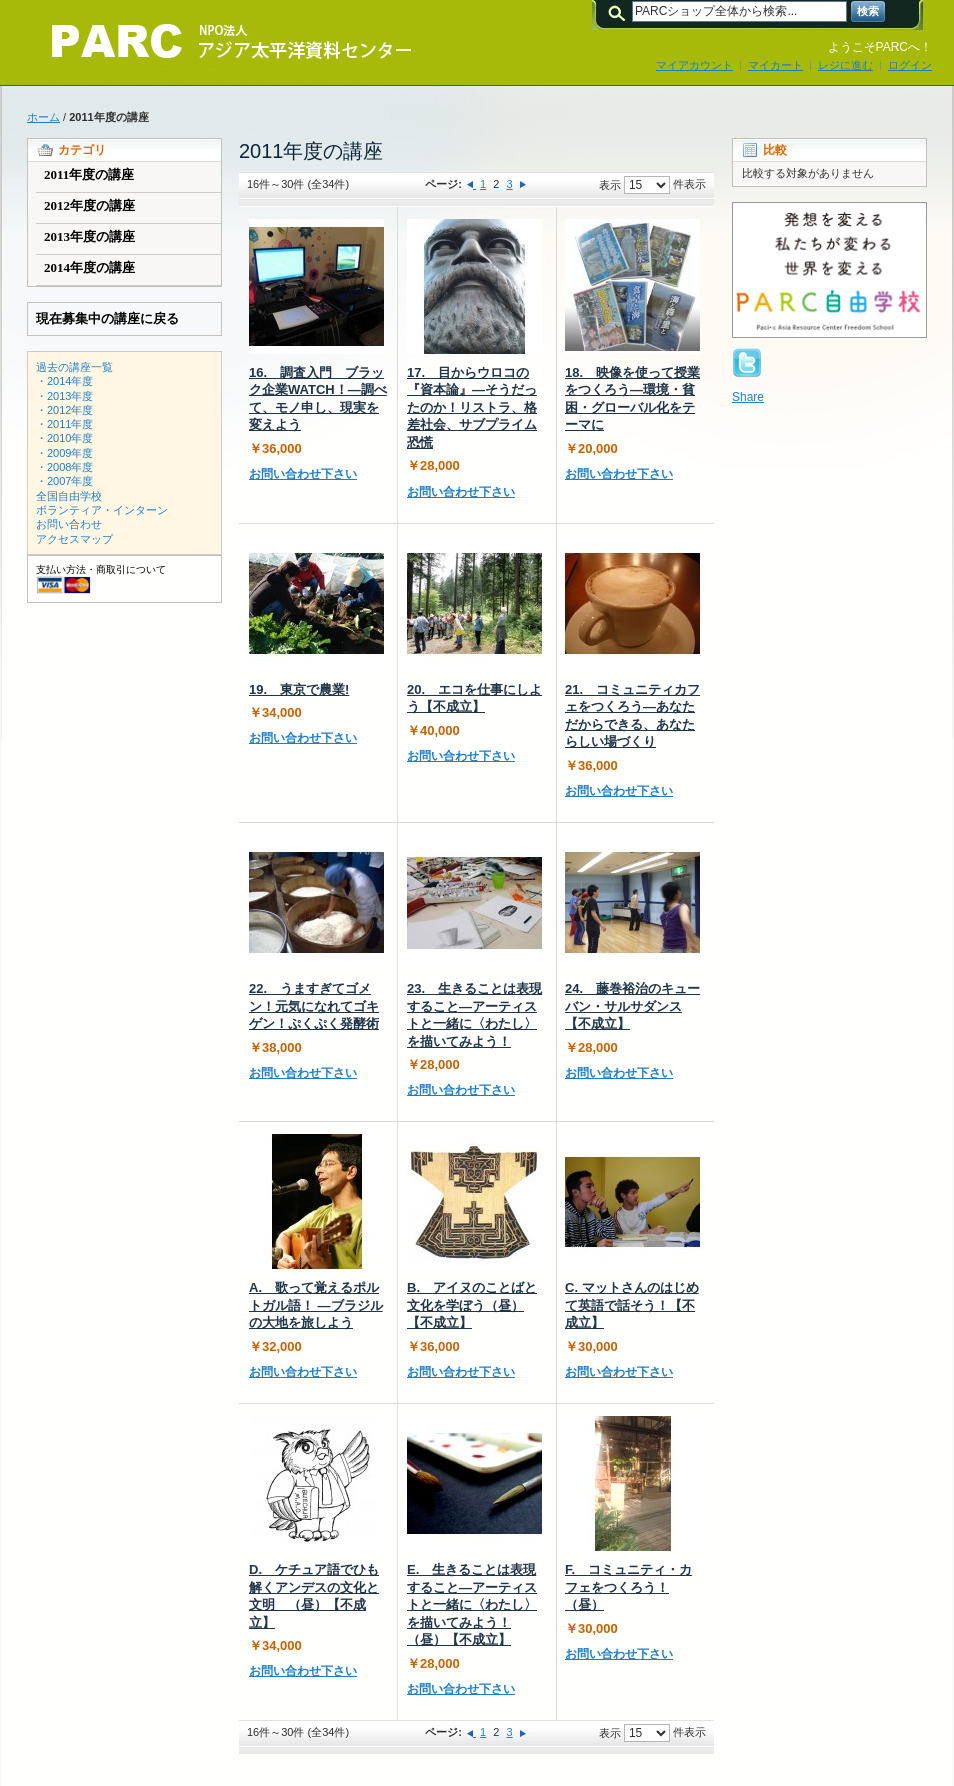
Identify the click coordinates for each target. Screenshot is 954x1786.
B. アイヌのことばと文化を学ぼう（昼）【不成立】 (472, 1305)
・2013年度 (64, 396)
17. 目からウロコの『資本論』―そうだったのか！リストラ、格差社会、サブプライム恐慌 (472, 407)
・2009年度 (64, 453)
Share (748, 397)
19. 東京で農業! (299, 689)
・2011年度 (64, 424)
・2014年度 (64, 381)
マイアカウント (694, 65)
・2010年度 (64, 438)
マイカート (775, 65)
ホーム (43, 117)
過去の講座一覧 (74, 367)
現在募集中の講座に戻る (107, 318)
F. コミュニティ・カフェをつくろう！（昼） (628, 1587)
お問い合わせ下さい (303, 474)
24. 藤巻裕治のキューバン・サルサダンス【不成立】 (632, 1006)
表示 (610, 185)
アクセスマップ (74, 539)
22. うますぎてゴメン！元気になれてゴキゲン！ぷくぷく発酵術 (314, 1006)
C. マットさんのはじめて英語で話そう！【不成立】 (632, 1305)
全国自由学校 (69, 496)
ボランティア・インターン (102, 510)
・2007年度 (64, 481)
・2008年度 (64, 467)
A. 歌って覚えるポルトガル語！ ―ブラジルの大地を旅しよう (316, 1305)
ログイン (910, 65)
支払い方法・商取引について (101, 569)
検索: (620, 11)
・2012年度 (64, 410)
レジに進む (845, 65)
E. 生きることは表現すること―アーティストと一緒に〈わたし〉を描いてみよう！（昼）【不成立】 (472, 1604)
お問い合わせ (69, 524)
